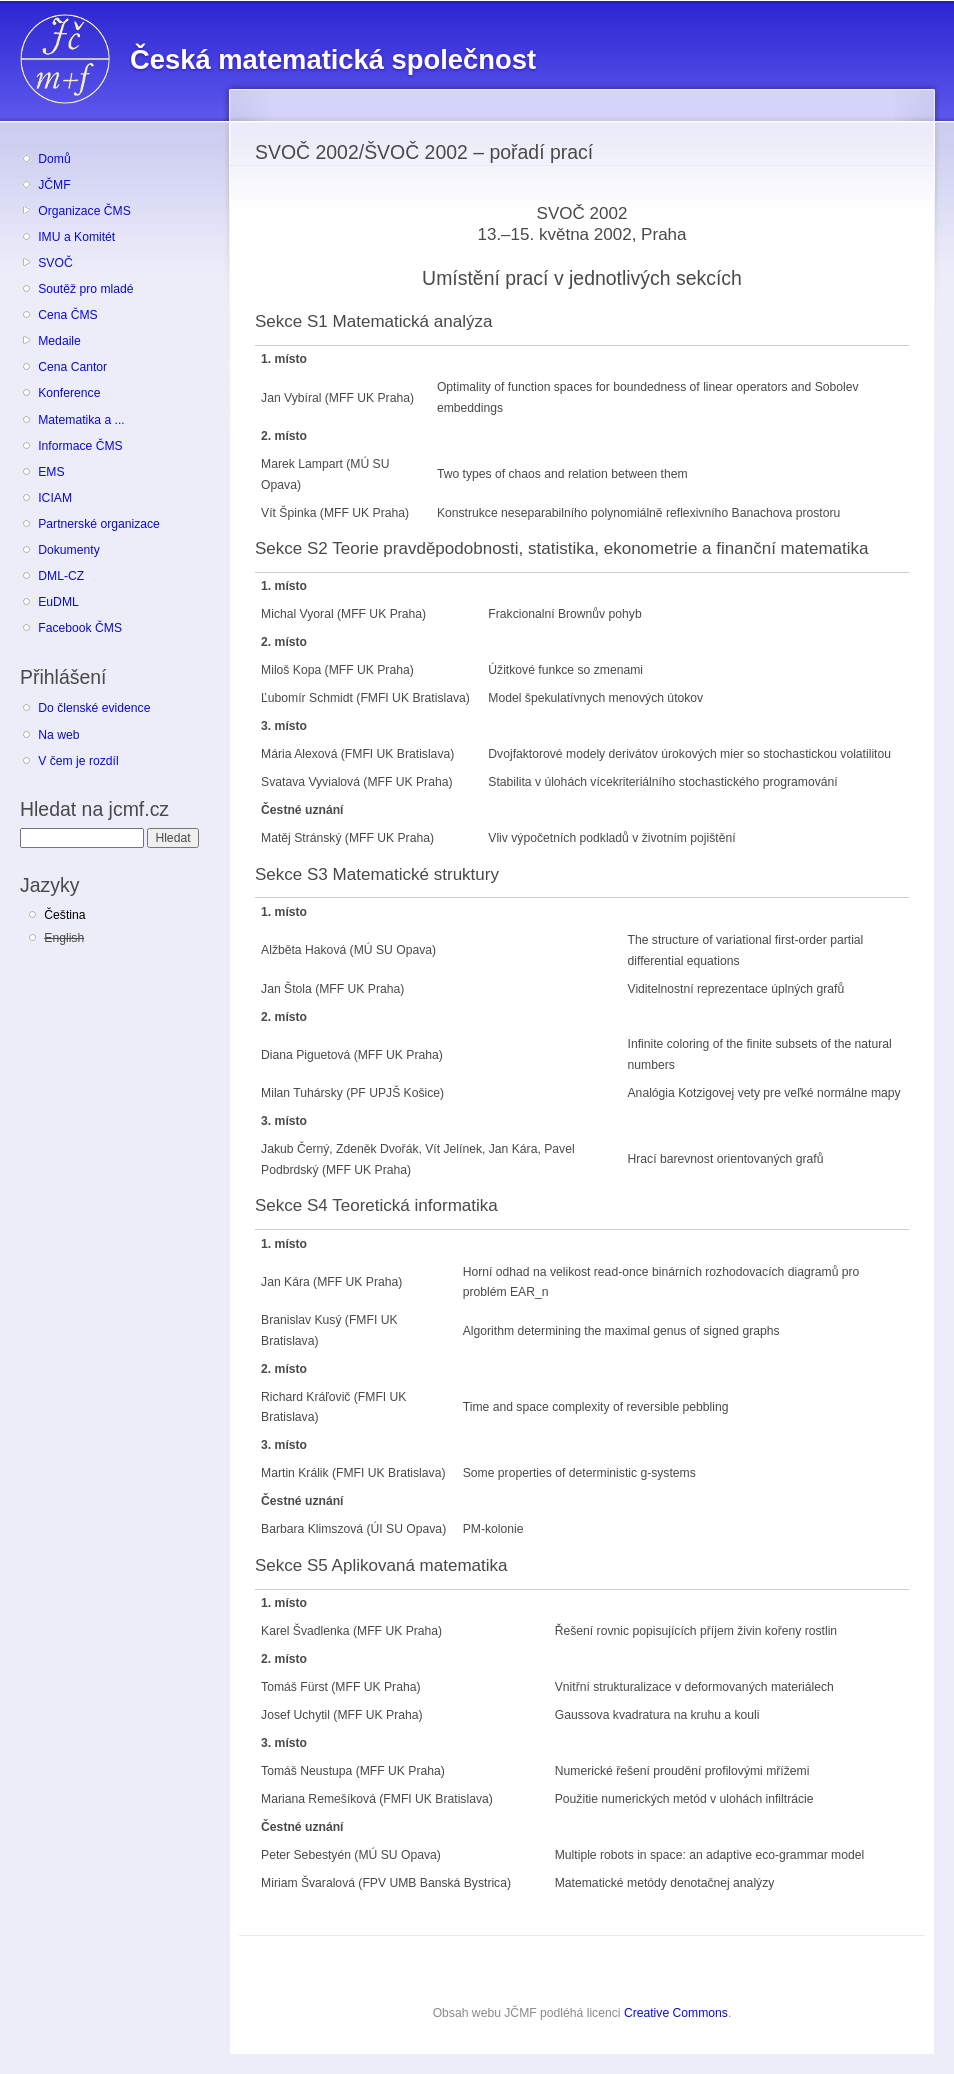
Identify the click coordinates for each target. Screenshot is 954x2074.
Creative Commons (676, 2013)
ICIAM (55, 498)
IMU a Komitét (76, 237)
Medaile (59, 341)
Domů (54, 159)
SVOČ (55, 263)
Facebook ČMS (80, 628)
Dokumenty (68, 550)
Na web (58, 735)
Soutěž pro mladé (85, 289)
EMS (51, 472)
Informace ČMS (80, 446)
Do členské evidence (94, 708)
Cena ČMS (67, 315)
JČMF (54, 185)
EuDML (58, 602)
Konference (69, 393)
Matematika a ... (81, 420)
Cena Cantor (72, 367)
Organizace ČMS (84, 211)
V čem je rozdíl (78, 761)
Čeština (64, 915)
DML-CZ (61, 576)
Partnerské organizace (99, 524)
